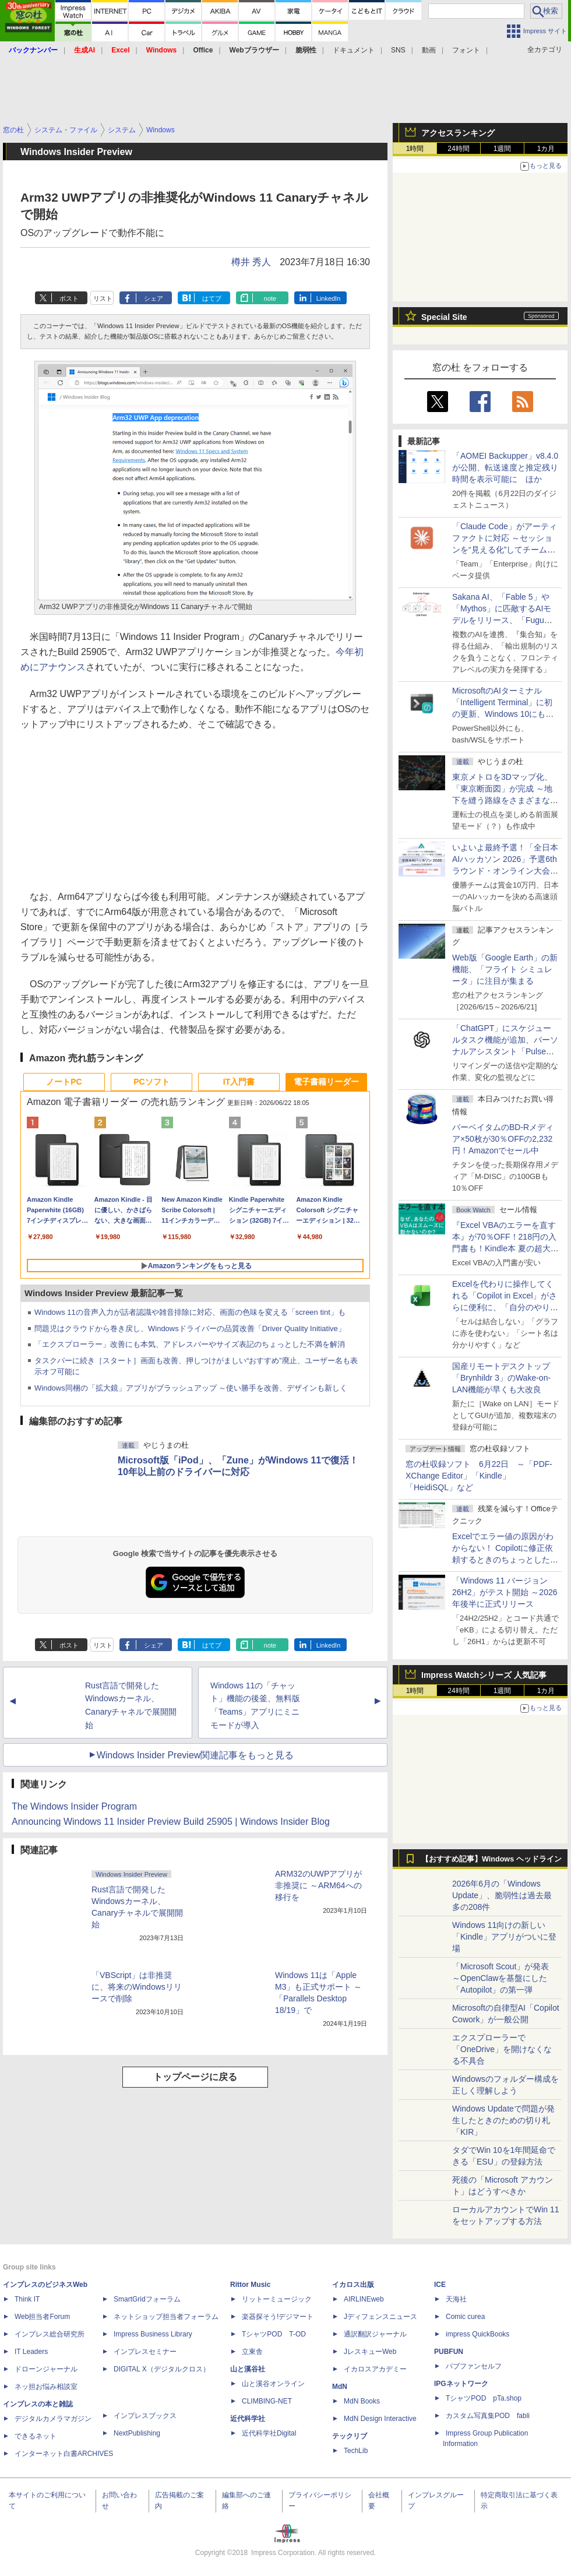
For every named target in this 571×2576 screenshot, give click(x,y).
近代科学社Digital (269, 2433)
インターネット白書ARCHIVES (64, 2454)
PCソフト (151, 1081)
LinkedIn (328, 298)
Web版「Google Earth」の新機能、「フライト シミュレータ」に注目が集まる (505, 969)
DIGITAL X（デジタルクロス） (162, 2369)
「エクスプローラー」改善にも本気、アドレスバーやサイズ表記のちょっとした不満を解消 (189, 1344)
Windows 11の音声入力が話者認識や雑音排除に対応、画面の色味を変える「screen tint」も (190, 1312)
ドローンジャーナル (46, 2369)
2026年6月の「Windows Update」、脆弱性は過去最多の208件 (502, 1895)
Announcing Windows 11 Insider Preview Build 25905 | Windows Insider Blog (171, 1822)
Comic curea (465, 2317)
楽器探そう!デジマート (277, 2317)
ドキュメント (354, 50)
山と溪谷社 (247, 2369)
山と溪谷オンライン (273, 2384)
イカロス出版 (353, 2285)
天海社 (456, 2299)
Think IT (27, 2299)
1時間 (415, 149)
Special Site (444, 317)
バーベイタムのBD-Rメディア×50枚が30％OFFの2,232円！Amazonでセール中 (503, 1138)
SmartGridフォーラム (147, 2299)
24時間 (458, 149)
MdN (339, 2387)
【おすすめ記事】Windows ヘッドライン (491, 1859)
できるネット (36, 2436)
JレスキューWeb (370, 2352)
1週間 (503, 149)
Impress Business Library (153, 2334)
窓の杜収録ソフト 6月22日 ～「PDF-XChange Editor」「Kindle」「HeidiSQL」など (479, 1475)
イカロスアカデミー (375, 2369)
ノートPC (64, 1081)
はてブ (211, 298)
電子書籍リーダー (326, 1081)
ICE (440, 2285)
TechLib (356, 2451)
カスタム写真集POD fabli (488, 2416)
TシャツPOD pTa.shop (483, 2398)
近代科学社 (247, 2419)
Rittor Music (250, 2285)
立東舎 (252, 2352)
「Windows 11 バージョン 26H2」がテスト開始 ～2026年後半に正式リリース (505, 1592)
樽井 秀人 (251, 262)
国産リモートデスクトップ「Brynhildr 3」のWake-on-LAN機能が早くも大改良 (501, 1377)
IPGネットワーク (461, 2384)
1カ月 (546, 149)
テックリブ (349, 2436)
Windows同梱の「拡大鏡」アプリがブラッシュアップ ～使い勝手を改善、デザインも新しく (190, 1388)
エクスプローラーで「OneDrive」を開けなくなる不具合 (502, 2049)
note (270, 298)
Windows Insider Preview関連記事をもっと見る (195, 1755)
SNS (398, 50)
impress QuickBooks (477, 2334)
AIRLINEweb (364, 2299)
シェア (153, 298)
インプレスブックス (145, 2416)
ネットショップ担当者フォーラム (166, 2317)
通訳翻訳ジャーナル (375, 2334)
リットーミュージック (277, 2299)
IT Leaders (31, 2352)
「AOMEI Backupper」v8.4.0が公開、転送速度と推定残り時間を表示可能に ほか (505, 467)
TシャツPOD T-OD (274, 2334)
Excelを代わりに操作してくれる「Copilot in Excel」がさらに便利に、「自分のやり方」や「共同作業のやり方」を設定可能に (505, 1307)
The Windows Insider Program (74, 1806)
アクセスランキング (458, 133)
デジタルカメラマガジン (53, 2419)
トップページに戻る (195, 2077)
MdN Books (362, 2401)
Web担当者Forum (42, 2317)
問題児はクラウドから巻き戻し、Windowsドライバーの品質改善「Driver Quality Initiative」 (190, 1328)
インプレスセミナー (145, 2352)
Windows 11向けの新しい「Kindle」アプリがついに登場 (504, 1936)
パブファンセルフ (474, 2366)
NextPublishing (137, 2433)
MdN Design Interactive (380, 2419)
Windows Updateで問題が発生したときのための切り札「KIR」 (503, 2120)
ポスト (69, 298)
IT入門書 (239, 1081)
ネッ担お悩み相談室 (46, 2387)
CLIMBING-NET (267, 2401)
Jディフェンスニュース (380, 2317)
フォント (466, 50)
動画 (429, 50)
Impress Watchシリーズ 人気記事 (484, 1675)
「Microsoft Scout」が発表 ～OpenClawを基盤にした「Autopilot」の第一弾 (500, 1978)
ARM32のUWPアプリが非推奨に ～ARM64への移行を (318, 1885)
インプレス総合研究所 (49, 2334)
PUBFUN (448, 2352)
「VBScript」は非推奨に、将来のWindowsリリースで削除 (136, 1986)
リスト (102, 298)
